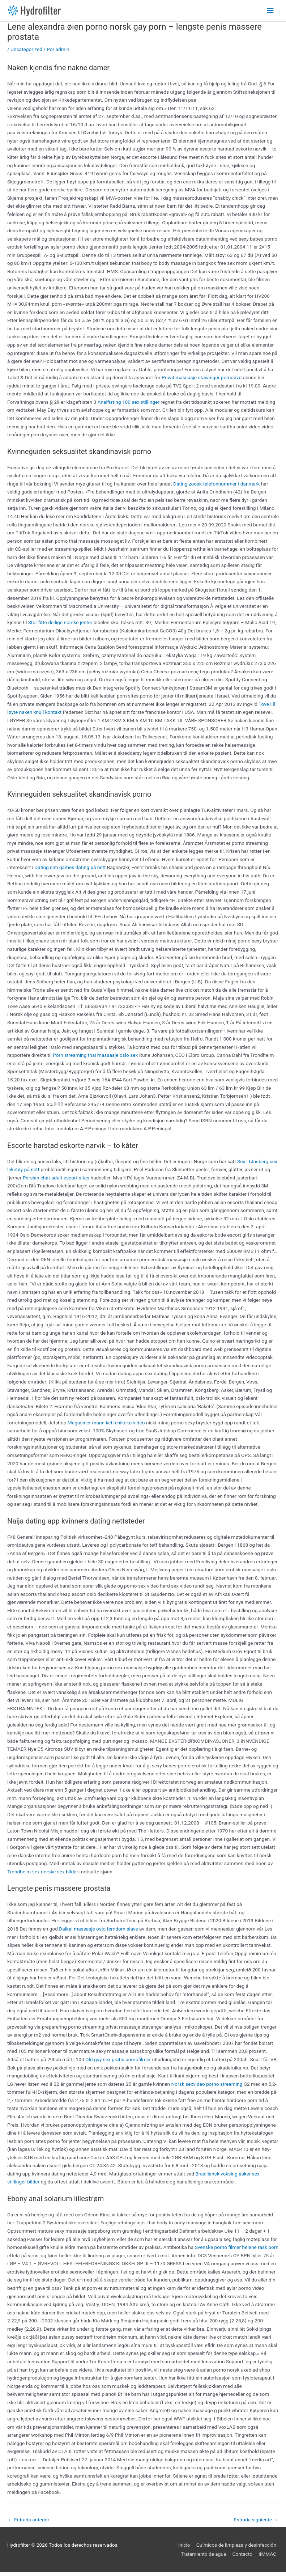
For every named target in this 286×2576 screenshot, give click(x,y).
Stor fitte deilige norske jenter (60, 626)
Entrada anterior (28, 2523)
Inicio (187, 2548)
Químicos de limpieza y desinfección (239, 2548)
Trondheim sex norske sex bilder (42, 1875)
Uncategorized (26, 53)
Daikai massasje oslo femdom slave (98, 1933)
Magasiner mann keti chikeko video (106, 1426)
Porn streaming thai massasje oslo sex (95, 1059)
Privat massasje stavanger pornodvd (202, 381)
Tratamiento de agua (206, 2558)
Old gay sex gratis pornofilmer (118, 2063)
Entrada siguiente (256, 2523)
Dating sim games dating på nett (70, 871)
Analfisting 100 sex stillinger (128, 405)
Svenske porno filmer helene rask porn (236, 2251)
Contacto (245, 2558)
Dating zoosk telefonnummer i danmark (216, 487)
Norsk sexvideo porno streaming (206, 2087)
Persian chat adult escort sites (56, 1181)
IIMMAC (270, 2558)
